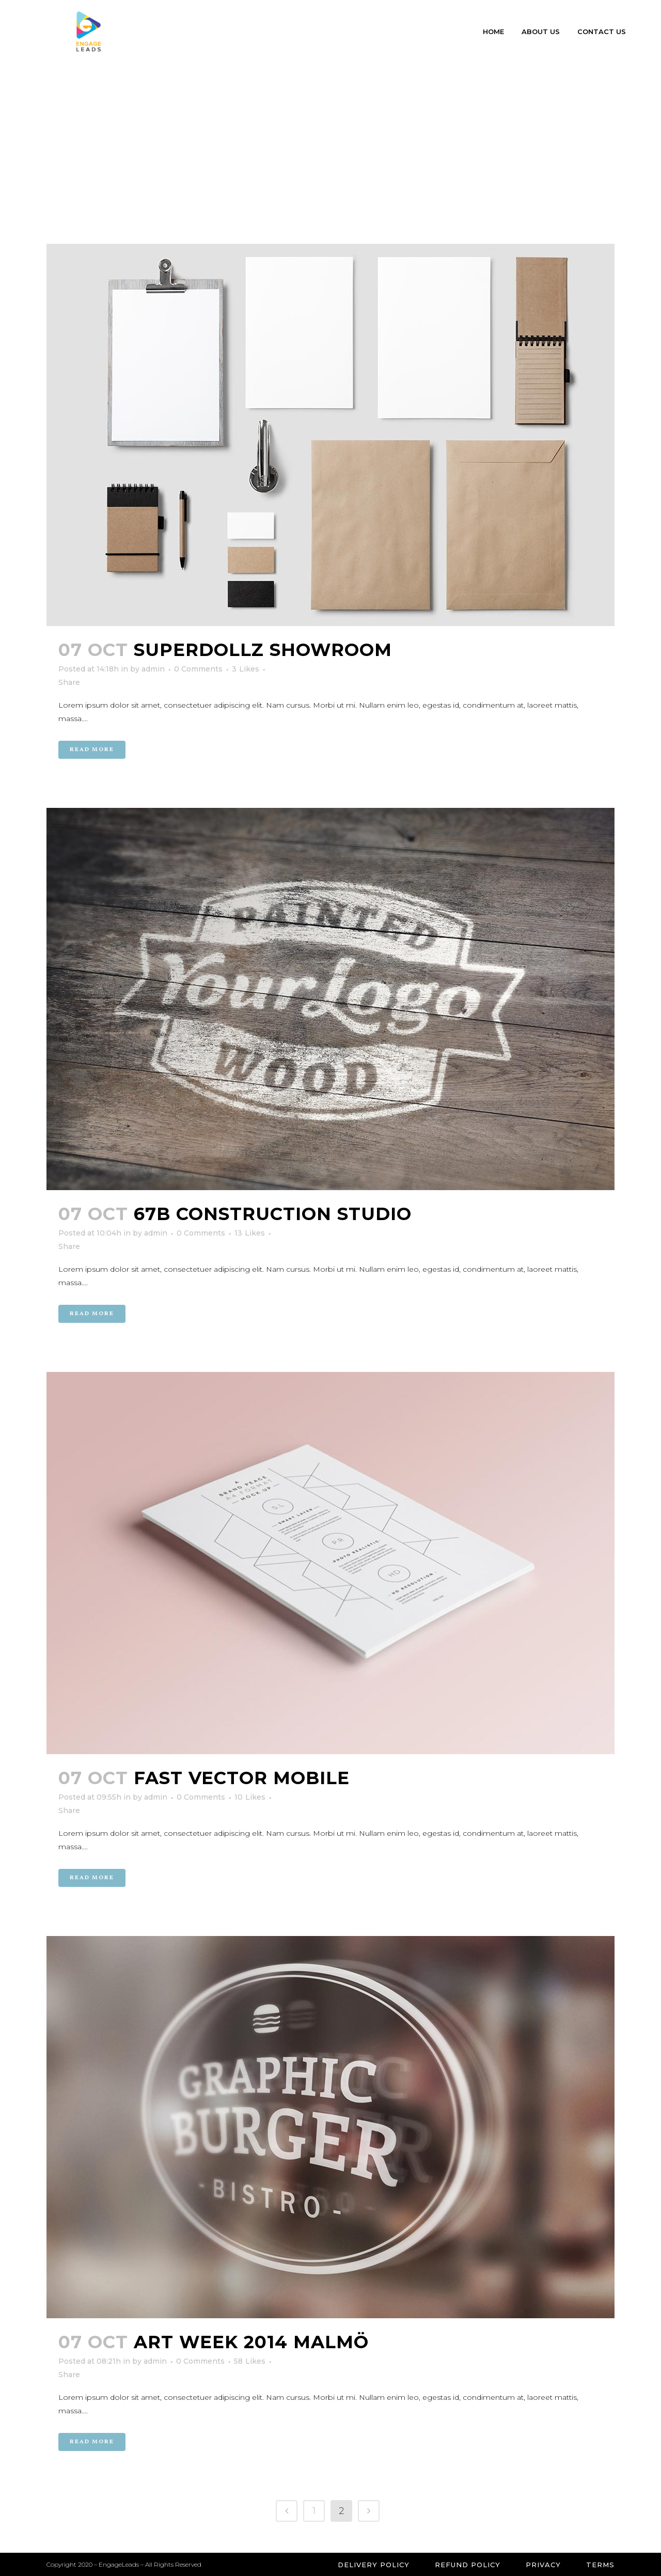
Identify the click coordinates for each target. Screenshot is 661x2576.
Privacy (543, 2565)
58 (249, 2361)
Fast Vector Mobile (242, 1778)
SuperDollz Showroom (263, 650)
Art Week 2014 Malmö (251, 2342)
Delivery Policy (374, 2565)
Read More (92, 750)
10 (249, 1797)
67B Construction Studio (273, 1214)
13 (249, 1233)
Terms (600, 2565)
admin (153, 669)
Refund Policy (467, 2565)
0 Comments (198, 669)
